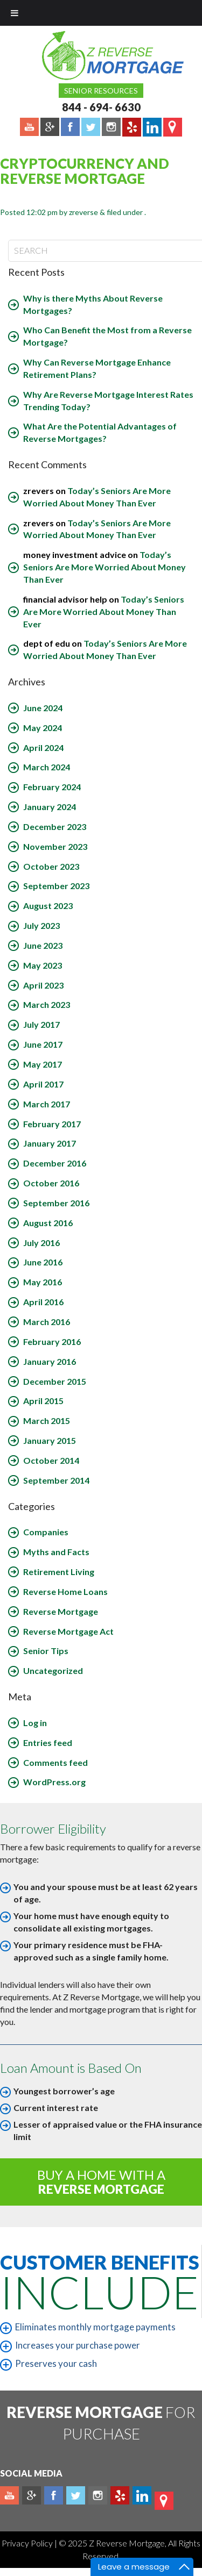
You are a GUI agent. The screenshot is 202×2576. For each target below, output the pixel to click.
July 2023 (41, 925)
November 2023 (55, 846)
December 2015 (54, 1381)
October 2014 (51, 1460)
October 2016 (51, 1183)
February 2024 (52, 787)
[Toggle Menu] (14, 13)
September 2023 (56, 886)
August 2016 (48, 1223)
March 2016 (46, 1321)
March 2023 (46, 1004)
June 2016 (42, 1262)
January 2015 (49, 1440)
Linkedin (142, 2495)
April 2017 (43, 1084)
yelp (119, 2495)
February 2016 (52, 1341)
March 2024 (46, 767)
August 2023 (48, 905)
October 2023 (51, 866)
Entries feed (47, 1742)
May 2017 (42, 1064)
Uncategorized (53, 1670)
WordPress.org (54, 1782)
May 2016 (42, 1282)
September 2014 (56, 1480)
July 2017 (41, 1024)
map (164, 2501)
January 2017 (49, 1143)
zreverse (83, 212)
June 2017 (42, 1044)
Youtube (9, 2495)
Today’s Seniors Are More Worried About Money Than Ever (104, 566)
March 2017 (46, 1104)
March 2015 (46, 1420)
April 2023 (43, 985)
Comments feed (55, 1762)
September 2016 (56, 1203)
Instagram (97, 2495)
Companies (45, 1532)
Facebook (53, 2495)
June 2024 (42, 708)
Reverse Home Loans (65, 1591)
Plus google (31, 2495)
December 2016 (54, 1163)
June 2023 (42, 945)
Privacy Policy (28, 2543)
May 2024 (42, 727)
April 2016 (43, 1302)
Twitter (75, 2495)
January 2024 (49, 807)
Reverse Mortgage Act (68, 1631)
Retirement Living (58, 1571)
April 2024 (43, 747)
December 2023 (54, 826)
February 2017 (52, 1124)
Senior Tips (45, 1650)
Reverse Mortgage (60, 1611)
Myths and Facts (56, 1552)
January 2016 (49, 1361)
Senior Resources (101, 90)
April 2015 (43, 1401)
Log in (35, 1723)
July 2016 (41, 1242)
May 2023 (42, 965)
